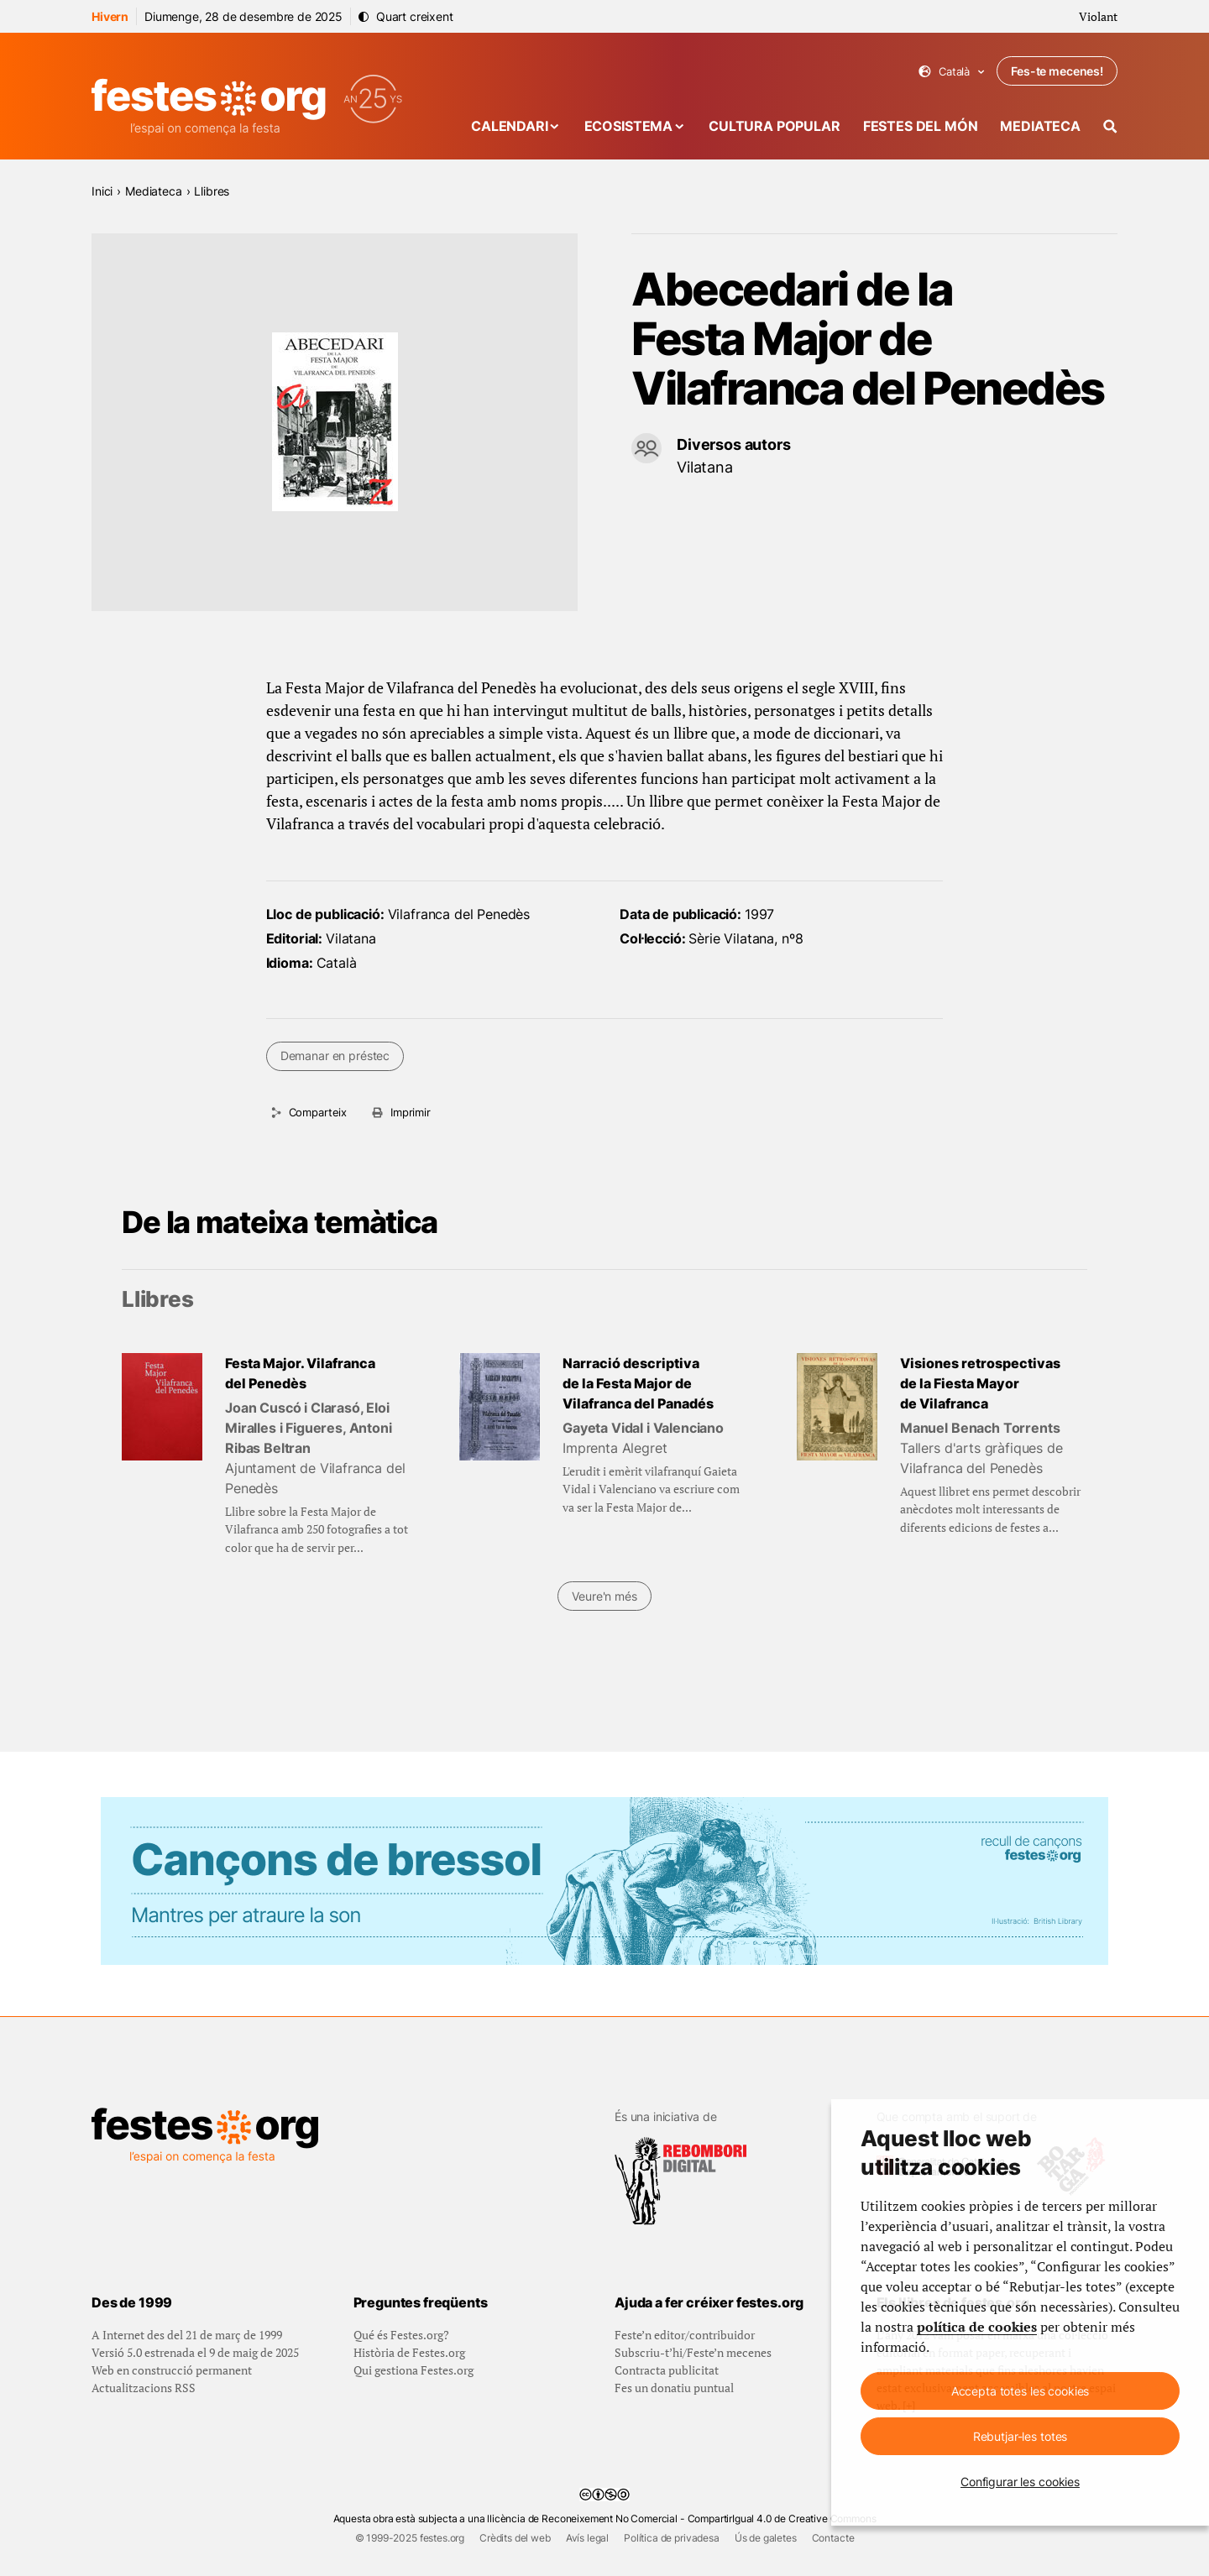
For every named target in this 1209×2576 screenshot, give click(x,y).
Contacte (833, 2538)
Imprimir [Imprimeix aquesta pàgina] (410, 1112)
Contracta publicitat (667, 2370)
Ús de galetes (766, 2538)
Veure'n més (604, 1596)
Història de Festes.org (409, 2352)
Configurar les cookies (1020, 2481)
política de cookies (977, 2326)
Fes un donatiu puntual (674, 2388)
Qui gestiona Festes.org (413, 2370)
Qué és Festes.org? (401, 2335)
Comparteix (318, 1112)
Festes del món (920, 126)
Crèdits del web (515, 2538)
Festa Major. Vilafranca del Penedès (300, 1373)
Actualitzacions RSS (144, 2388)
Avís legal (587, 2538)
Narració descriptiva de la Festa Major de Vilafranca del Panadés (638, 1383)
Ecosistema (628, 126)
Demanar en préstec (335, 1055)
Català (952, 71)
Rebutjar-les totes (1020, 2436)
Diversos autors (734, 444)
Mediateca (1040, 126)
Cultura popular (774, 126)
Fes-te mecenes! (1057, 71)
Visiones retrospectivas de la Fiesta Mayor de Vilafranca (980, 1383)
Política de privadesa (672, 2538)
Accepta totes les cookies (1020, 2391)
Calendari (509, 126)
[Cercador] (1110, 126)
